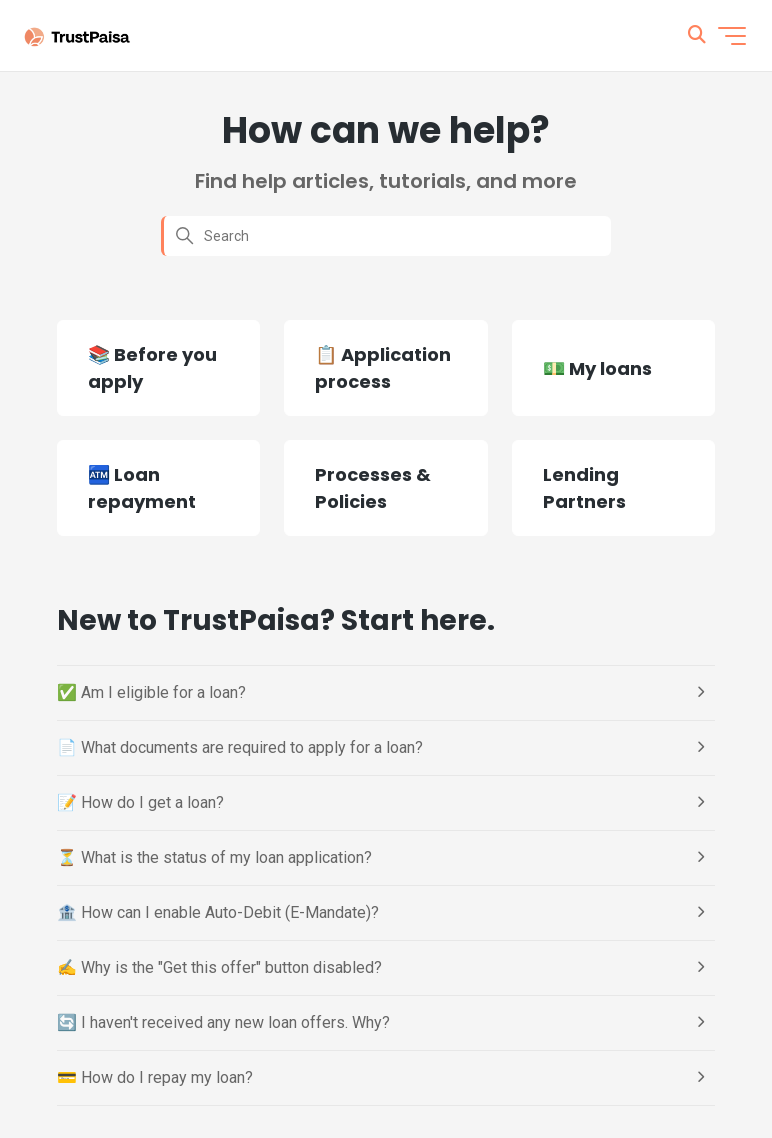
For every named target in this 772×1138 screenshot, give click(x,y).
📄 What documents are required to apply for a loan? (240, 747)
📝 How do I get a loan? (140, 802)
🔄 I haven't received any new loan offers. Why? (223, 1022)
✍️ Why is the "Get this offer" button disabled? (219, 967)
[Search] (386, 236)
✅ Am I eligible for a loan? (151, 692)
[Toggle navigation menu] (732, 36)
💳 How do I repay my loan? (155, 1077)
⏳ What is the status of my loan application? (214, 857)
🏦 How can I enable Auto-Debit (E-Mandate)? (218, 912)
